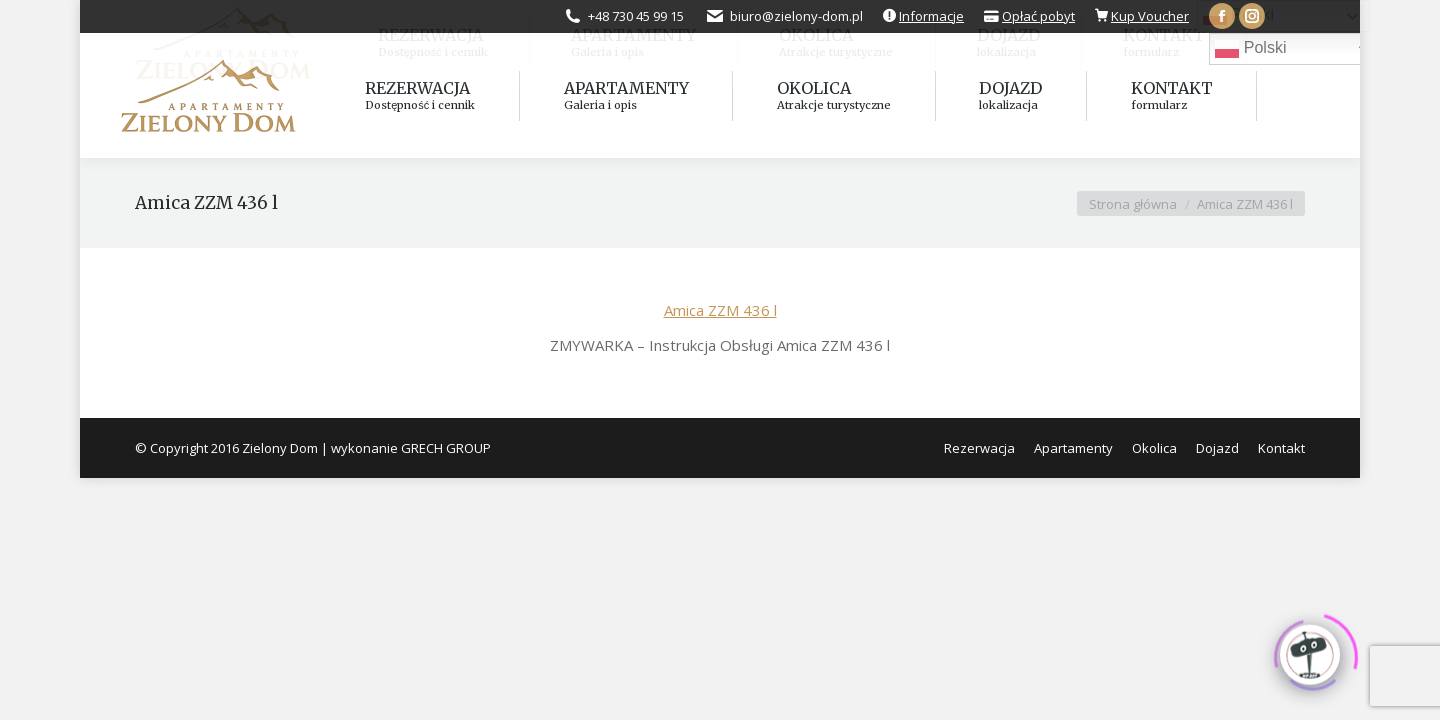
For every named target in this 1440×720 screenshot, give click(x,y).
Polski (1250, 49)
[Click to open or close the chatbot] (1310, 650)
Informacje (931, 16)
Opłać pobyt (1038, 16)
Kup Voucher (1150, 16)
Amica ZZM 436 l (720, 310)
